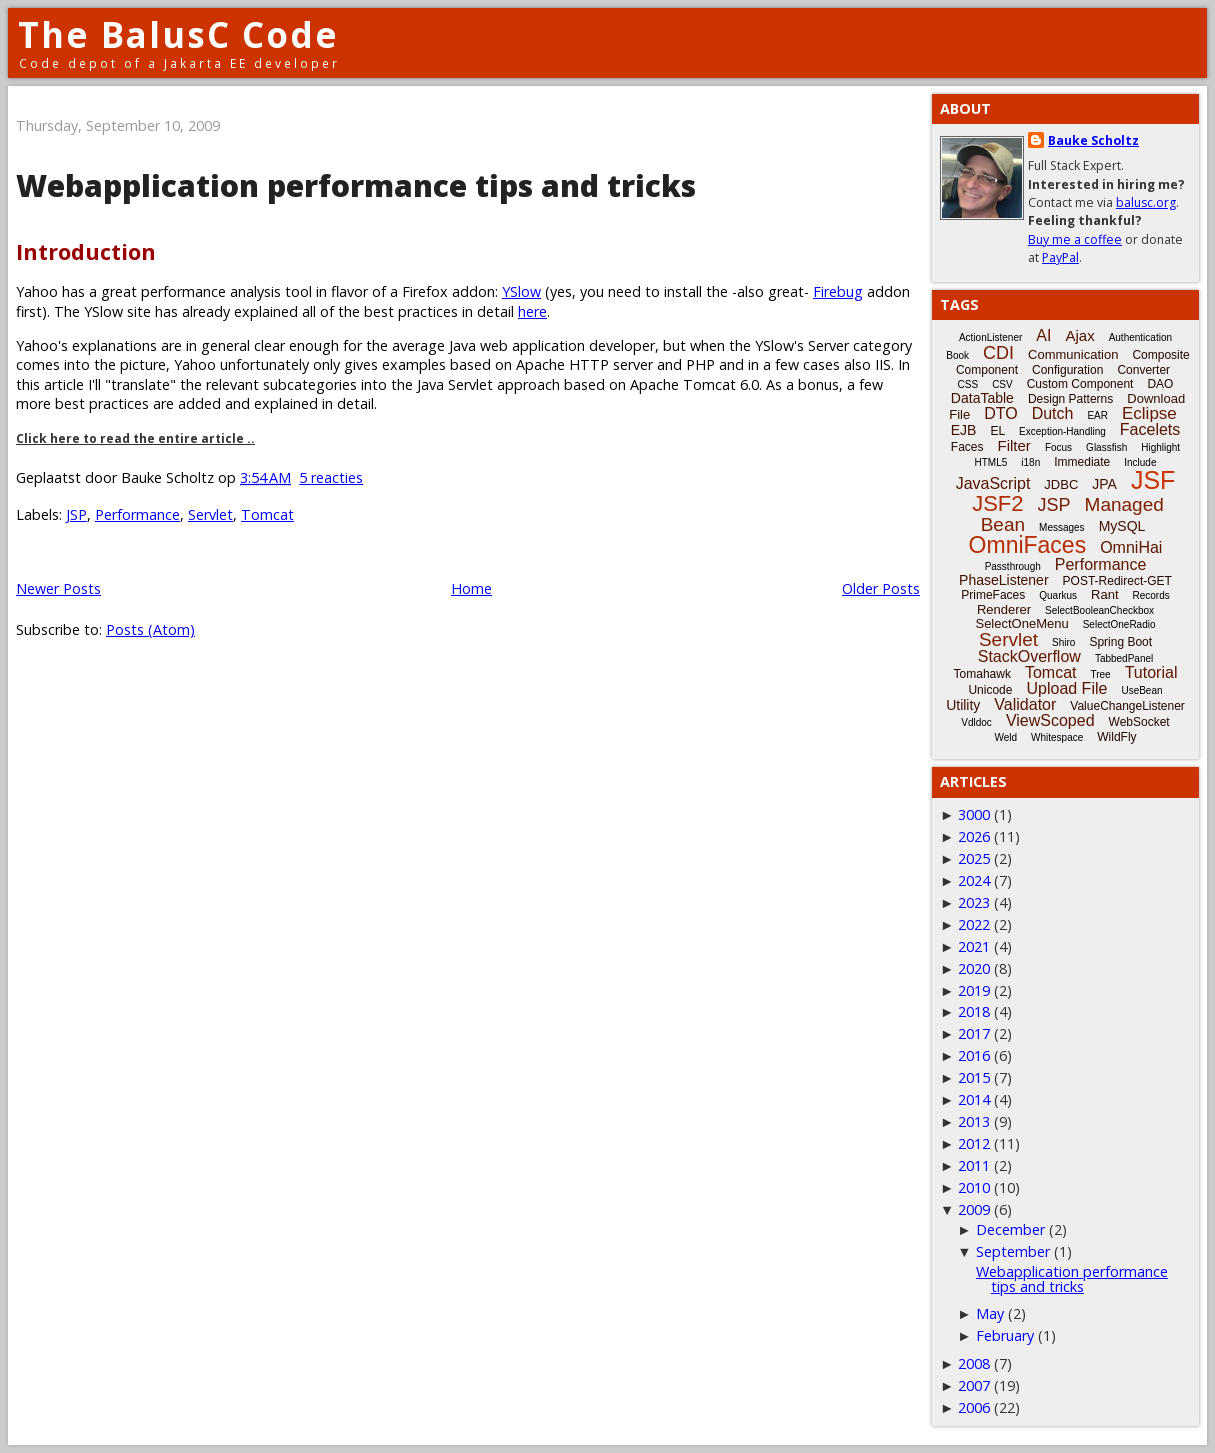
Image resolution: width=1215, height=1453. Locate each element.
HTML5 (991, 462)
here (532, 311)
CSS (968, 384)
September (1013, 1251)
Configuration (1067, 370)
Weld (1005, 737)
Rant (1104, 594)
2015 (974, 1077)
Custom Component (1080, 384)
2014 (974, 1099)
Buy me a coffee (1075, 239)
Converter (1143, 370)
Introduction (86, 251)
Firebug (838, 291)
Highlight (1160, 447)
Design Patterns (1070, 399)
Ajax (1079, 335)
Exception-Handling (1062, 431)
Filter (1014, 445)
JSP (76, 514)
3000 (974, 814)
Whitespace (1057, 737)
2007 (974, 1385)
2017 (974, 1033)
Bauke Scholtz (1093, 140)
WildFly (1116, 737)
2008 (974, 1363)
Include (1140, 462)
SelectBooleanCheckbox (1099, 610)
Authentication (1140, 337)
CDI (998, 353)
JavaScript (993, 483)
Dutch (1053, 413)
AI (1043, 335)
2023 (974, 902)
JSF (1153, 480)
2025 (974, 858)
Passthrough (1013, 566)
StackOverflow (1029, 656)
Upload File (1066, 688)
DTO (1000, 413)
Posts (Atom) (150, 629)
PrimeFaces (993, 595)
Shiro (1063, 642)
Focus (1058, 447)
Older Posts (881, 588)
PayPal (1060, 257)
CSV (1002, 384)
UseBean (1141, 690)
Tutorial (1151, 672)
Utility (963, 705)
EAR (1097, 415)
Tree (1100, 674)
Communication (1073, 354)
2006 (974, 1407)
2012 (974, 1143)
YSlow (521, 291)
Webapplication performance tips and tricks (356, 185)
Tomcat (267, 514)
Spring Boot (1120, 642)
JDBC (1061, 484)
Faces (967, 447)
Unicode (990, 690)
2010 (974, 1187)
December (1010, 1229)
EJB (964, 430)
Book (957, 355)
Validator (1025, 704)
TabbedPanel (1124, 658)
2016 (974, 1055)
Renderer (1004, 609)
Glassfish (1106, 447)
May (990, 1313)
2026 (974, 836)
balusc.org (1146, 202)
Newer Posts (58, 588)
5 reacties (331, 477)
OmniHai (1131, 547)
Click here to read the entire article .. (135, 438)
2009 (974, 1209)
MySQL (1122, 526)
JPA (1104, 484)
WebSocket (1139, 722)
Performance (137, 514)
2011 (974, 1165)
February (1005, 1335)
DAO (1160, 384)
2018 (974, 1011)
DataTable (982, 398)
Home (471, 588)
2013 (974, 1121)
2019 (974, 990)
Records (1151, 595)
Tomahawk (982, 674)
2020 (974, 968)
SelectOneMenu (1021, 623)
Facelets (1150, 429)
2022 (974, 924)
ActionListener (990, 337)
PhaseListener (1004, 580)
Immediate (1082, 462)
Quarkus (1058, 595)
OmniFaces (1028, 545)
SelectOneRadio (1119, 624)
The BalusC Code (178, 34)
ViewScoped (1050, 720)
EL (997, 431)
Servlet (210, 514)
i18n (1030, 462)
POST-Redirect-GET (1117, 581)
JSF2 (997, 503)
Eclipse (1149, 413)
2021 (974, 946)
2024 (974, 880)
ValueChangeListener (1127, 706)
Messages (1062, 527)
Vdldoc (976, 722)
